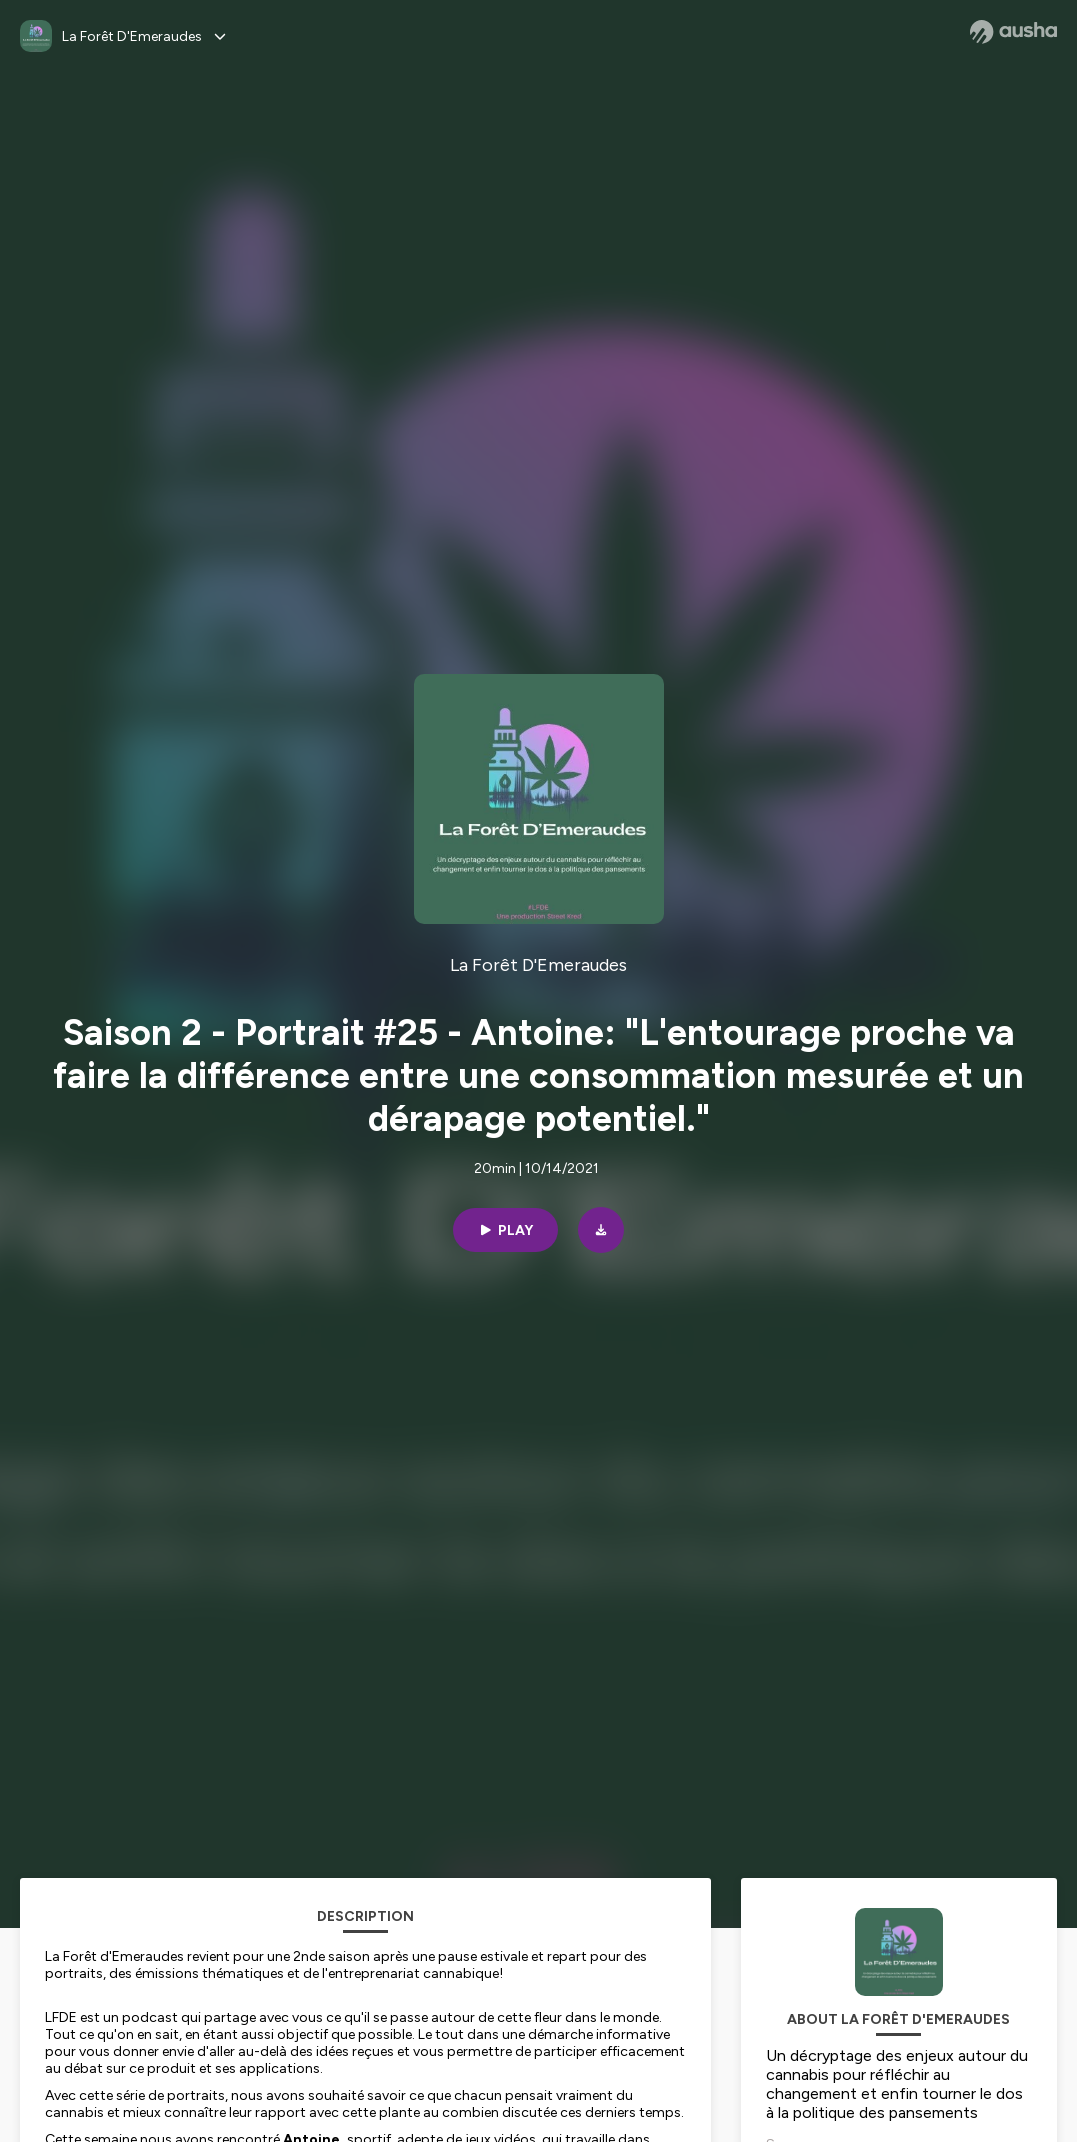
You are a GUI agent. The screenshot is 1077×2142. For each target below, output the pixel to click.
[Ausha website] (1013, 32)
